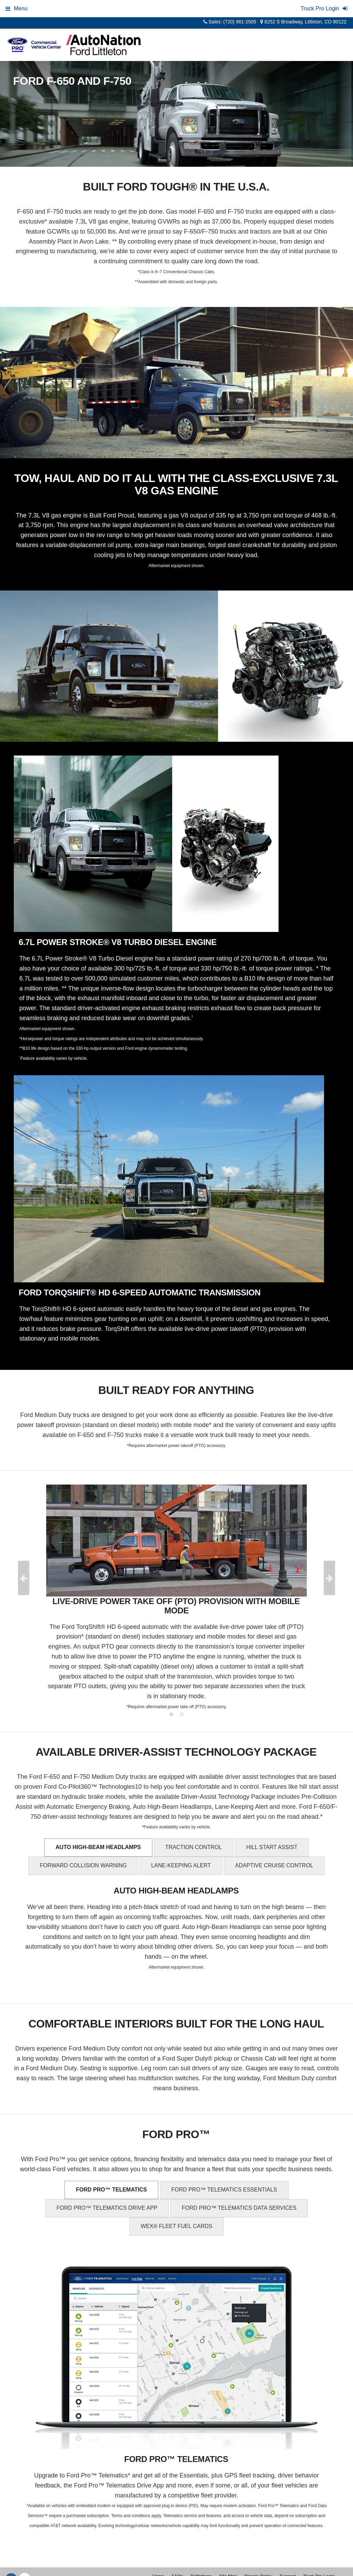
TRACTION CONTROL (193, 1847)
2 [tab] (181, 1714)
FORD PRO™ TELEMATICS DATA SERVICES (239, 2208)
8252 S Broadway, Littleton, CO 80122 (303, 21)
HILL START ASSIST (271, 1847)
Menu (17, 8)
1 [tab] (171, 1714)
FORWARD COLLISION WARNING (83, 1865)
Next (329, 1578)
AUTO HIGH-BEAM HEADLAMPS (98, 1847)
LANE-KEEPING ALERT (181, 1865)
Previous (23, 1578)
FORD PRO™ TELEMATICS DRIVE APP (107, 2208)
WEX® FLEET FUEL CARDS (176, 2226)
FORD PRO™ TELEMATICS (111, 2190)
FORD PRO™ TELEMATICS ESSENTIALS (224, 2190)
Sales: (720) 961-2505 (229, 21)
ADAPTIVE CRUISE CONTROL (274, 1865)
